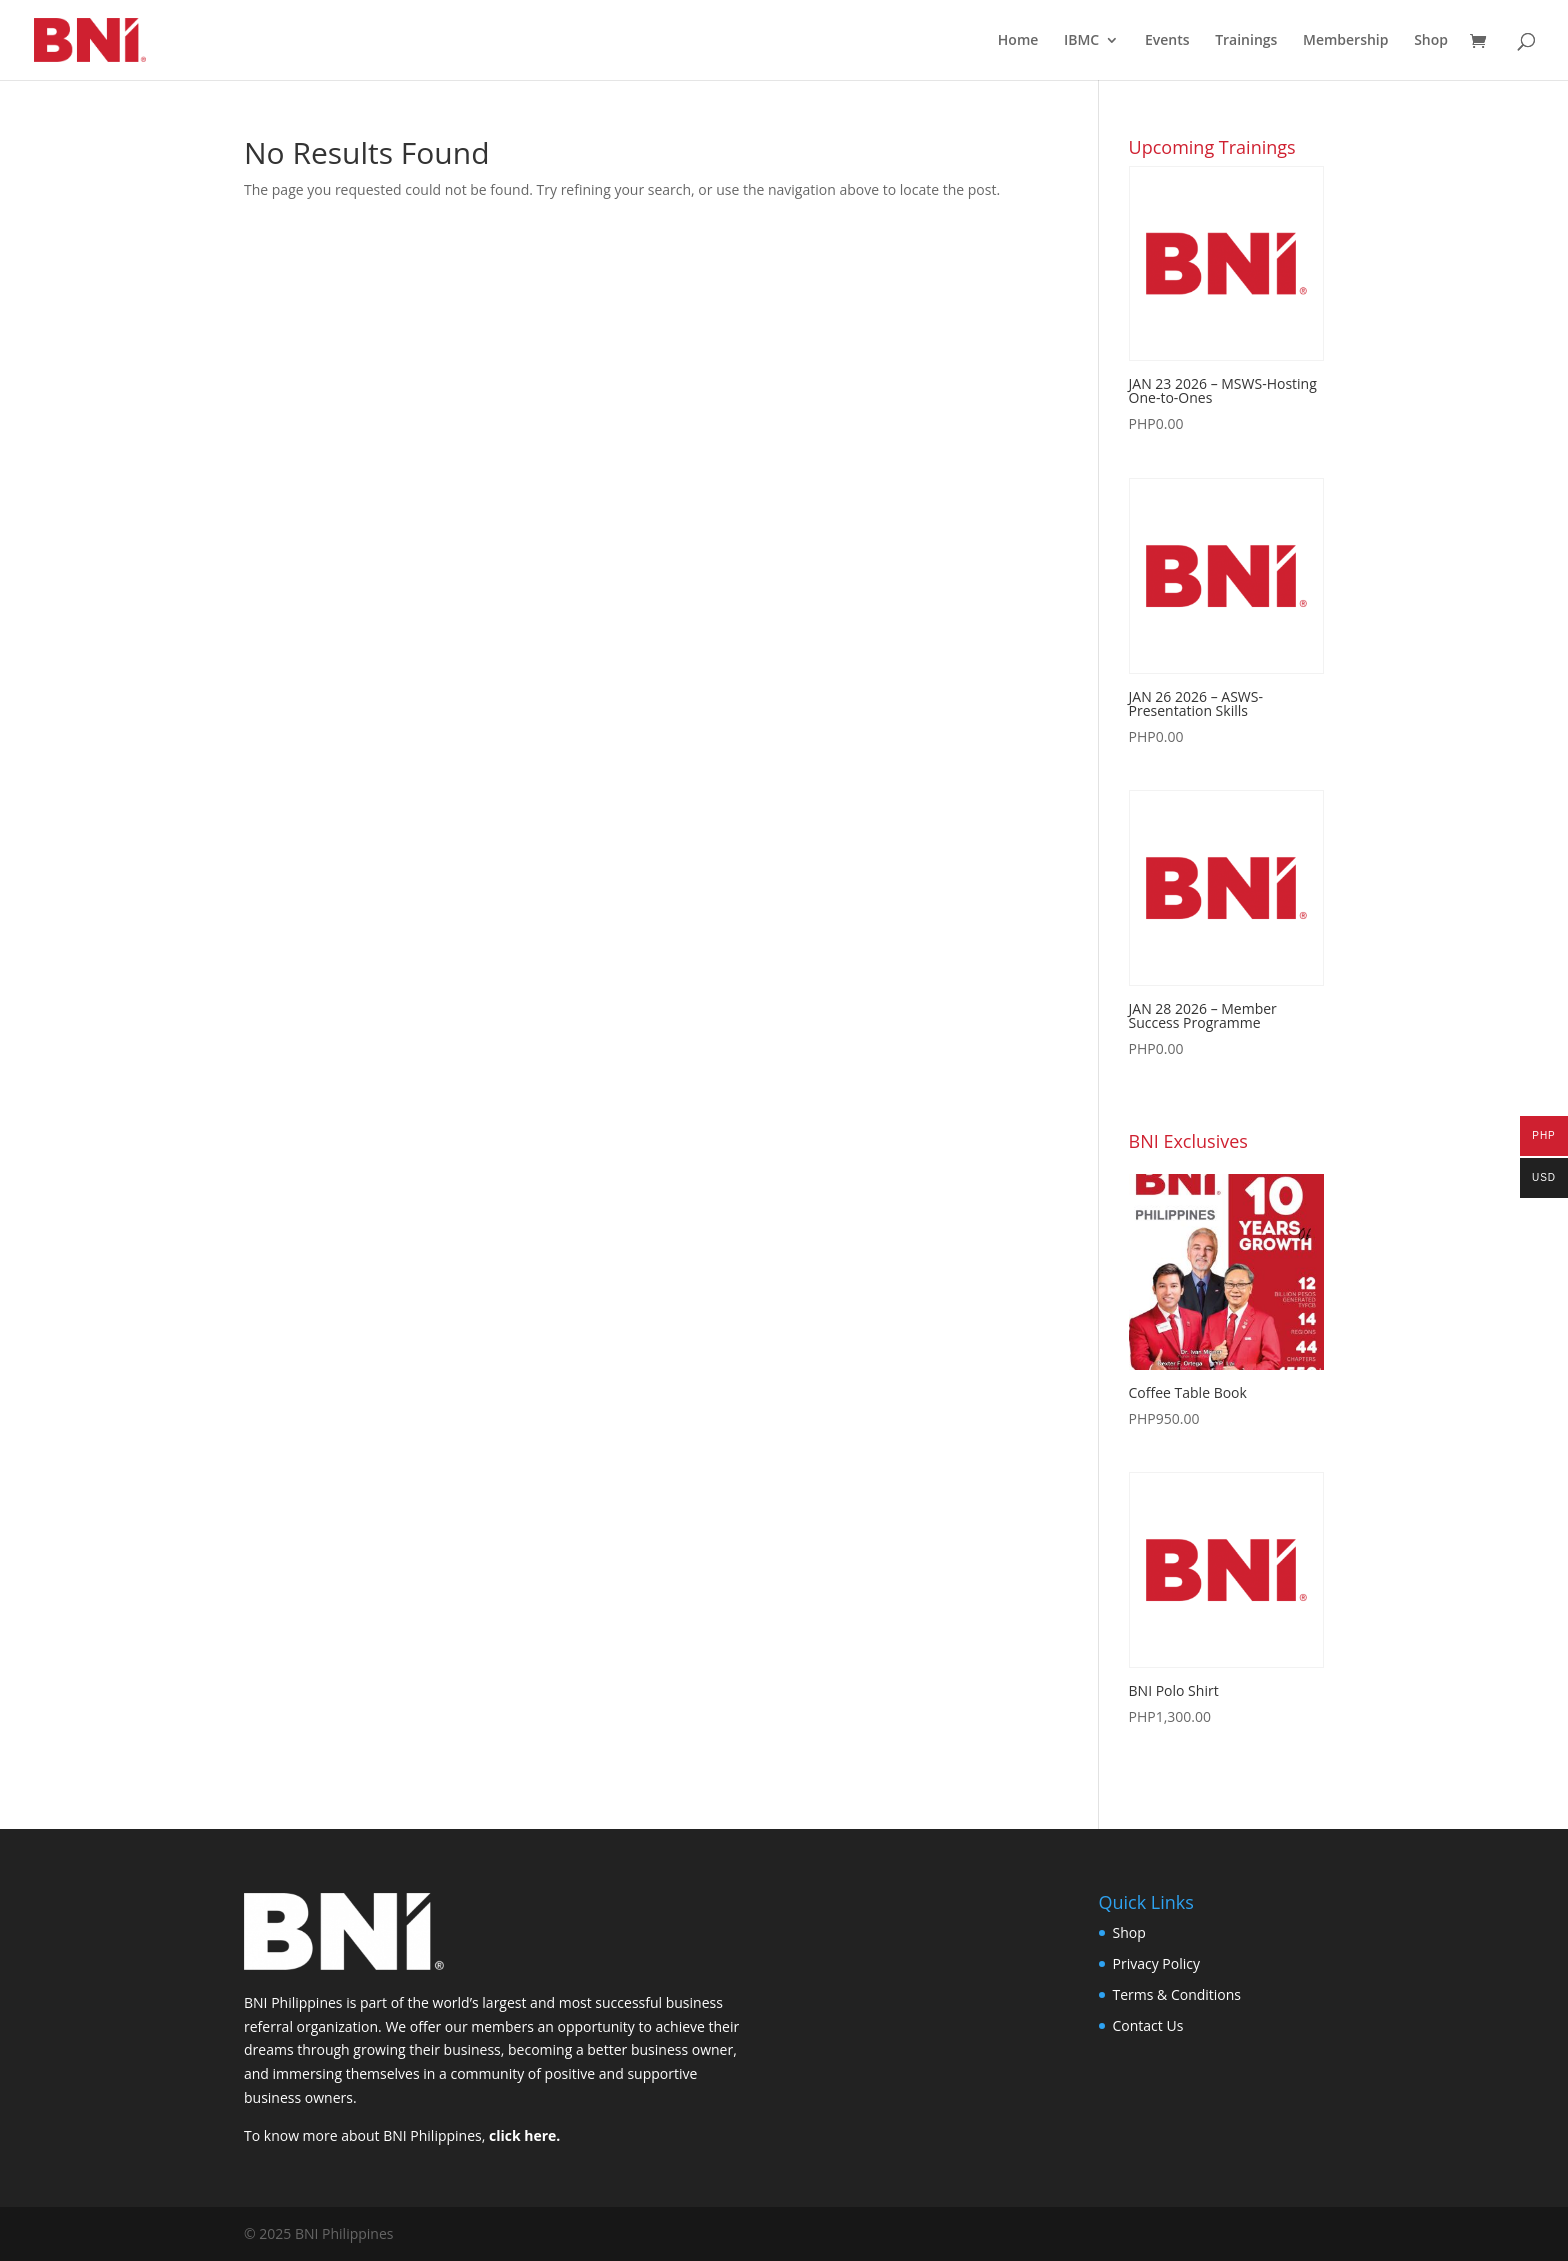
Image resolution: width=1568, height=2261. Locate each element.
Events (1167, 41)
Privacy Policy (1156, 1963)
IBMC (1081, 41)
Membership (1345, 41)
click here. (524, 2135)
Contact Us (1148, 2025)
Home (1018, 41)
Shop (1431, 41)
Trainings (1246, 41)
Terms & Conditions (1177, 1994)
